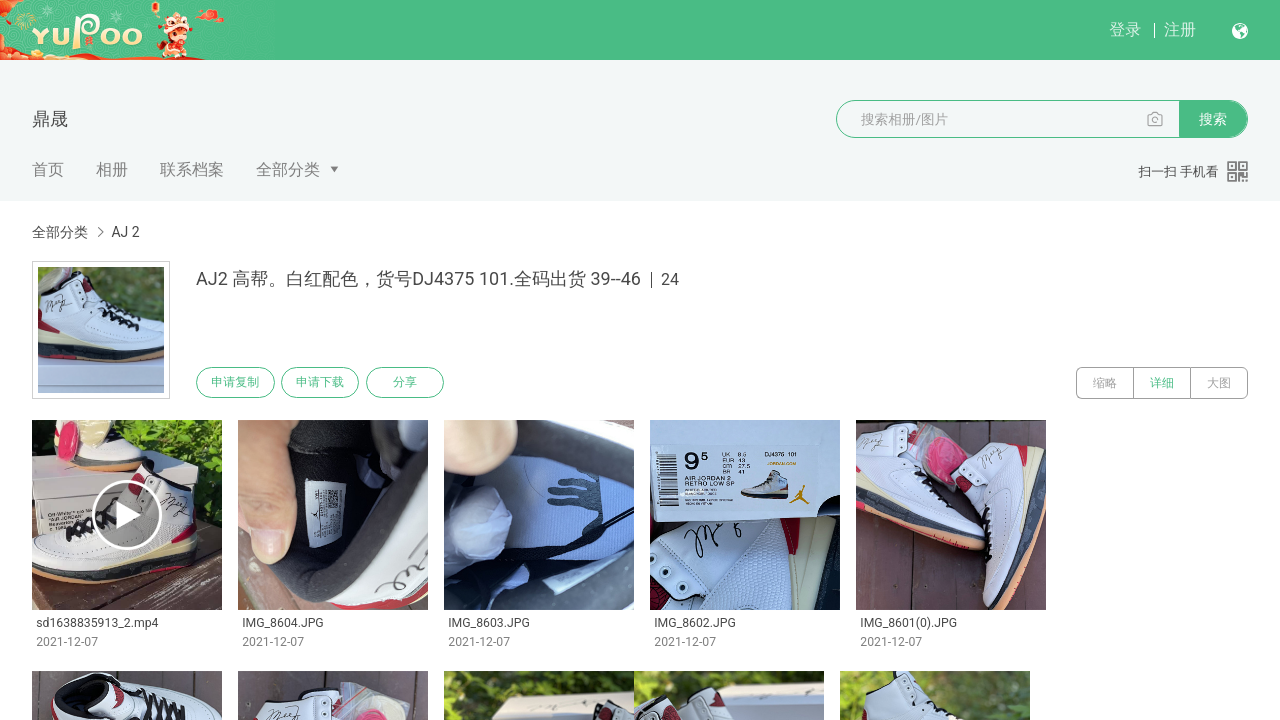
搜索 (1213, 119)
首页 (48, 169)
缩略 (1105, 383)
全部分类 (288, 169)
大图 (1219, 383)
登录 (1125, 29)
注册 (1180, 29)
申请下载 (328, 383)
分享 (418, 383)
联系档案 (192, 169)
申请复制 (238, 383)
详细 (1162, 383)
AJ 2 (125, 232)
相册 (112, 169)
